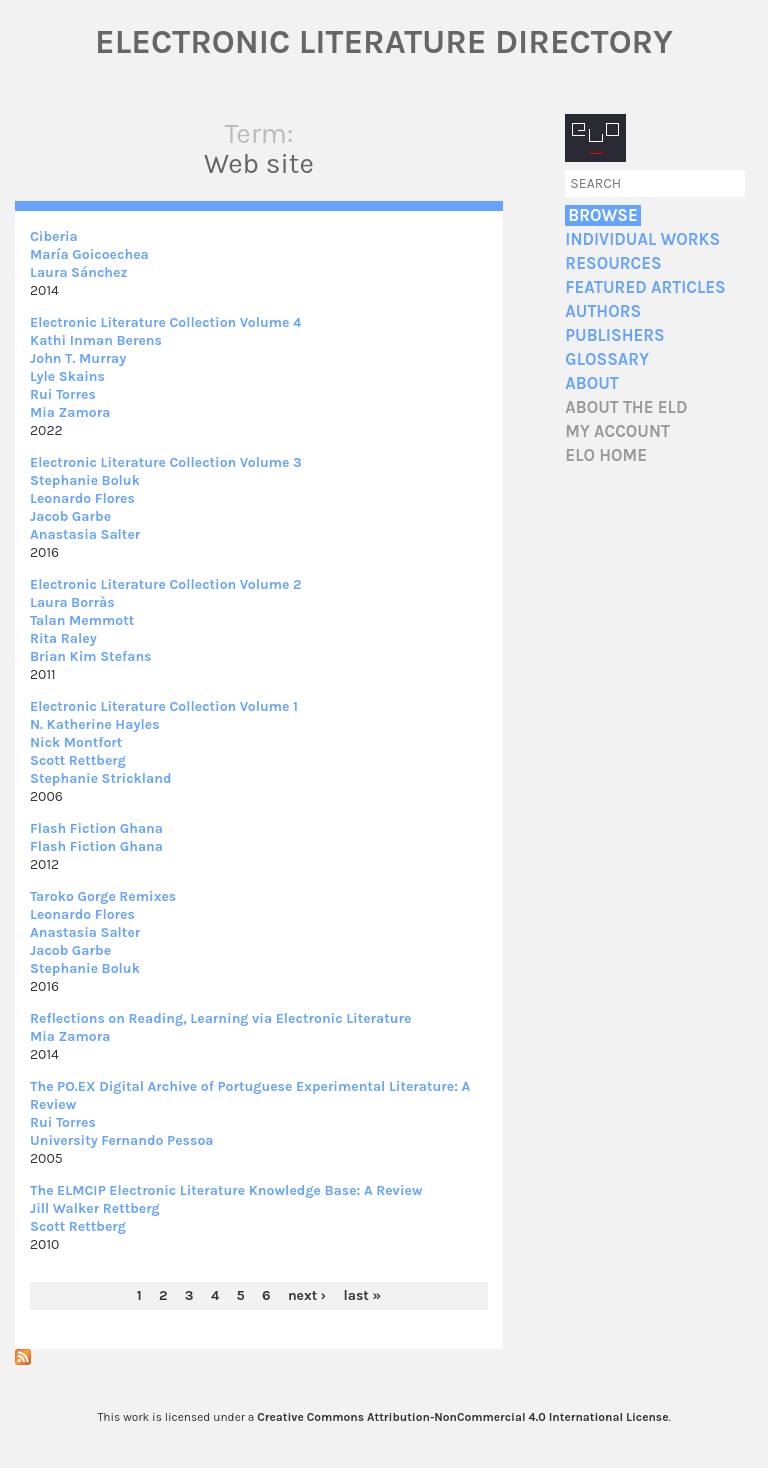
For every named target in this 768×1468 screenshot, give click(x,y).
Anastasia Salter (85, 534)
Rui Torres (63, 394)
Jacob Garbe (70, 516)
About (591, 383)
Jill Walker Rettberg (95, 1208)
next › (307, 1295)
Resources (613, 263)
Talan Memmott (82, 620)
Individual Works (642, 239)
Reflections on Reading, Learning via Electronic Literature (221, 1018)
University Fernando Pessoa (122, 1140)
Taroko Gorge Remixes (103, 896)
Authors (603, 311)
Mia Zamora (70, 412)
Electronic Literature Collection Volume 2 (165, 584)
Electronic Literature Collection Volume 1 (164, 706)
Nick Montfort (76, 742)
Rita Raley (63, 638)
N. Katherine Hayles (95, 724)
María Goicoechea (89, 254)
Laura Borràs (72, 602)
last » (363, 1295)
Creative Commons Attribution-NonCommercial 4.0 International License (462, 1417)
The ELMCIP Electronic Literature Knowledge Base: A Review (226, 1190)
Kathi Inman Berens (96, 340)
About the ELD (626, 407)
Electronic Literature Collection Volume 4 (165, 322)
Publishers (614, 335)
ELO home (606, 455)
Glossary (607, 359)
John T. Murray (78, 358)
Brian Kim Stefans (91, 656)
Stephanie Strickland (101, 778)
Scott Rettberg (78, 760)
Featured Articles (645, 287)
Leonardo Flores (82, 498)
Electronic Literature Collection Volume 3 (166, 462)
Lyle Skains (67, 376)
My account (617, 431)
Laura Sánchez (78, 272)
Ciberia (54, 236)
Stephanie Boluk (85, 480)
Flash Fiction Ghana (96, 828)
